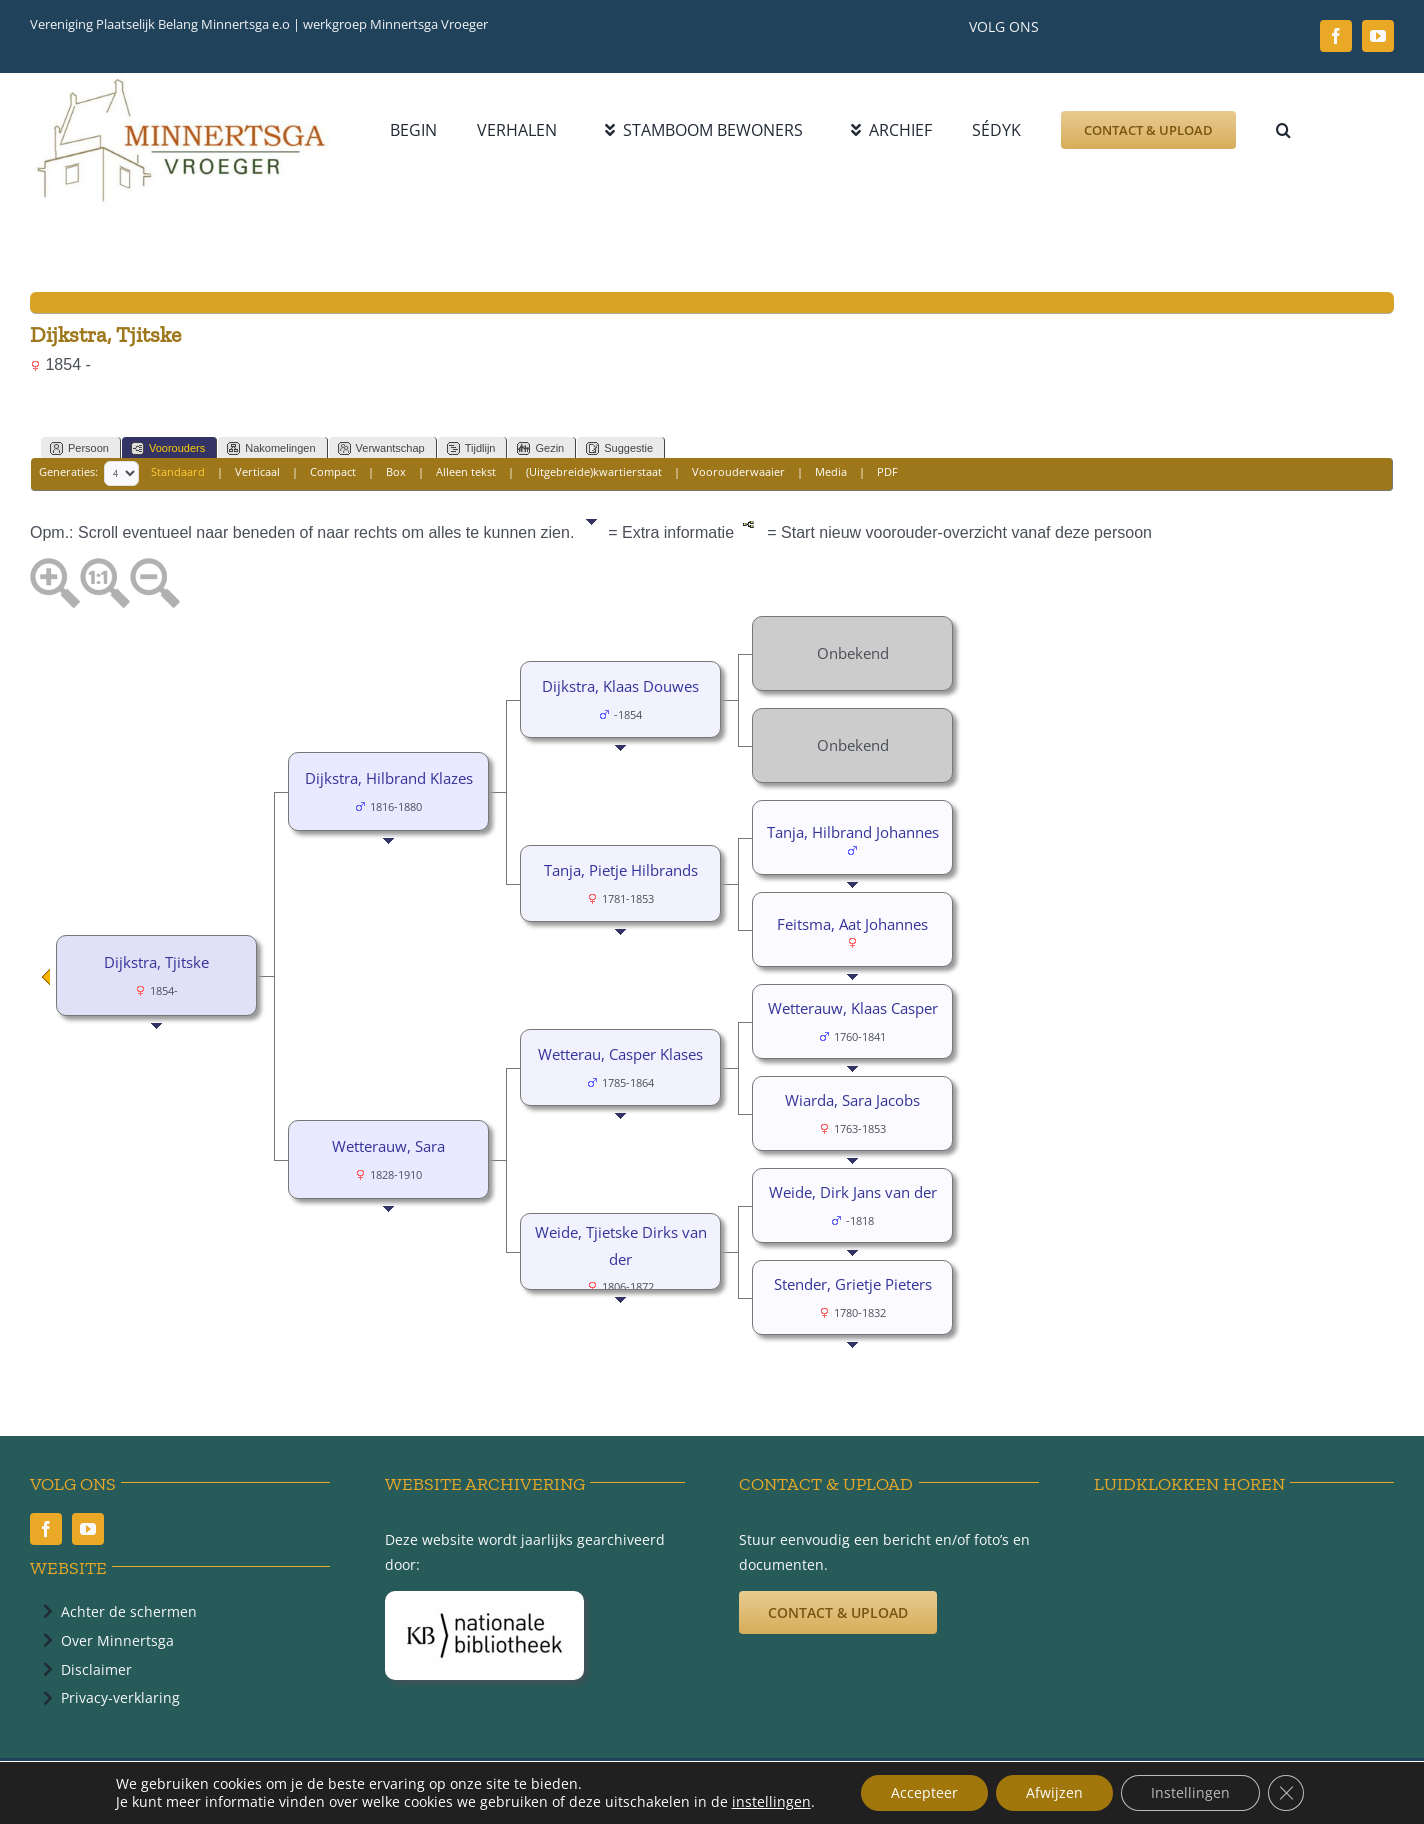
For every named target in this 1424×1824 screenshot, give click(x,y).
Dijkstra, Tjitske (156, 962)
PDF (887, 472)
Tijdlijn (471, 448)
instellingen (771, 1802)
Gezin (540, 448)
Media (831, 472)
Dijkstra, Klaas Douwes (620, 686)
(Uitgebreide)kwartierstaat (594, 472)
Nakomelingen (271, 448)
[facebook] (1336, 36)
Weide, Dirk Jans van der (853, 1192)
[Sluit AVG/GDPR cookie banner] (1286, 1793)
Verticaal (257, 472)
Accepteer (924, 1792)
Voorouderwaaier (738, 472)
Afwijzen (1054, 1792)
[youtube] (1378, 36)
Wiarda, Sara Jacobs (852, 1100)
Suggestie (619, 448)
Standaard (178, 472)
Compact (333, 472)
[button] (1283, 130)
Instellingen (1190, 1792)
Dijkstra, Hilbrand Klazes (389, 778)
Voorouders (168, 448)
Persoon (79, 448)
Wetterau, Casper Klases (620, 1054)
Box (396, 472)
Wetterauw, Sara (388, 1146)
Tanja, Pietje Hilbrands (621, 870)
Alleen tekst (466, 472)
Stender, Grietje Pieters (853, 1284)
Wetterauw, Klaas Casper (853, 1008)
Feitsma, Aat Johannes (852, 924)
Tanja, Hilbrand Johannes (853, 832)
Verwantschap (381, 448)
